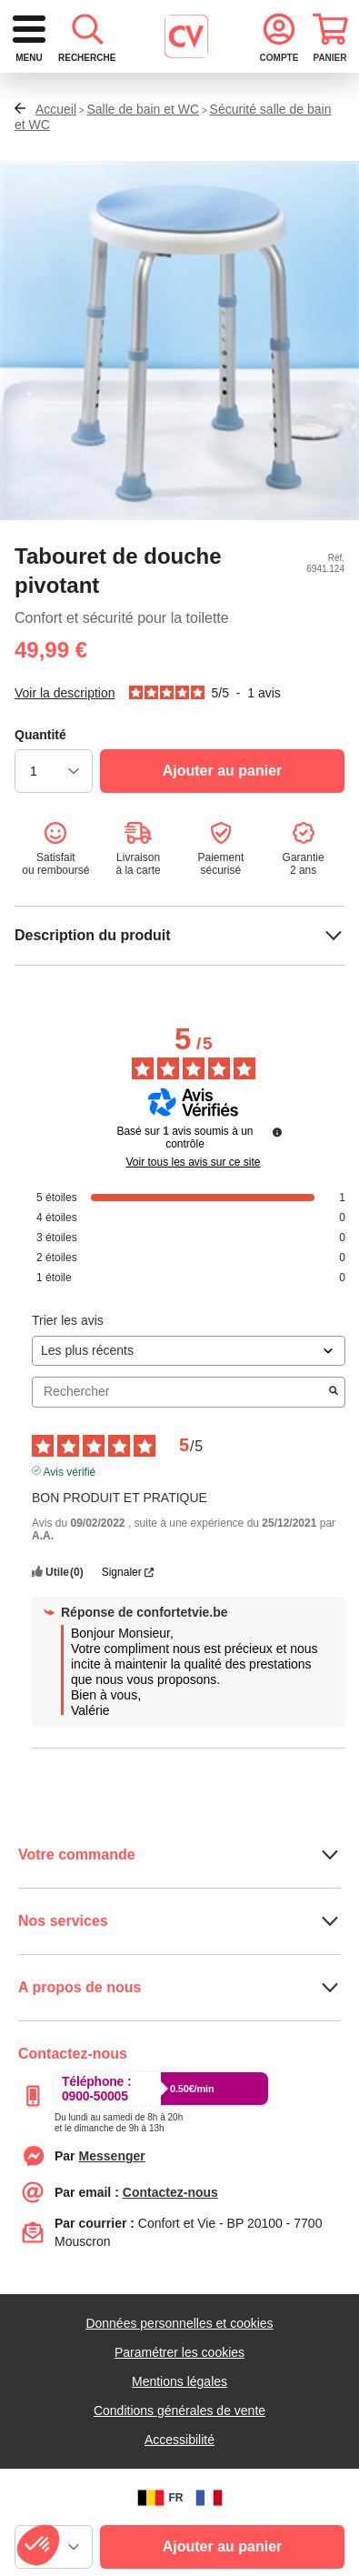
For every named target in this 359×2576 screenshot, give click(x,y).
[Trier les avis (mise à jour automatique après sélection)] (188, 1418)
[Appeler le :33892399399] (119, 2186)
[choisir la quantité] (54, 838)
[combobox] (179, 106)
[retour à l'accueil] (150, 36)
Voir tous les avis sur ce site (192, 1229)
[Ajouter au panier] (222, 838)
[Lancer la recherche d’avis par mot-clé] (333, 1459)
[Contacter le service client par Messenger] (112, 2223)
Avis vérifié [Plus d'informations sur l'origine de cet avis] (70, 1537)
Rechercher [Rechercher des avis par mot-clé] (179, 1459)
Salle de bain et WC (142, 176)
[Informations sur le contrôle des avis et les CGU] (277, 1199)
